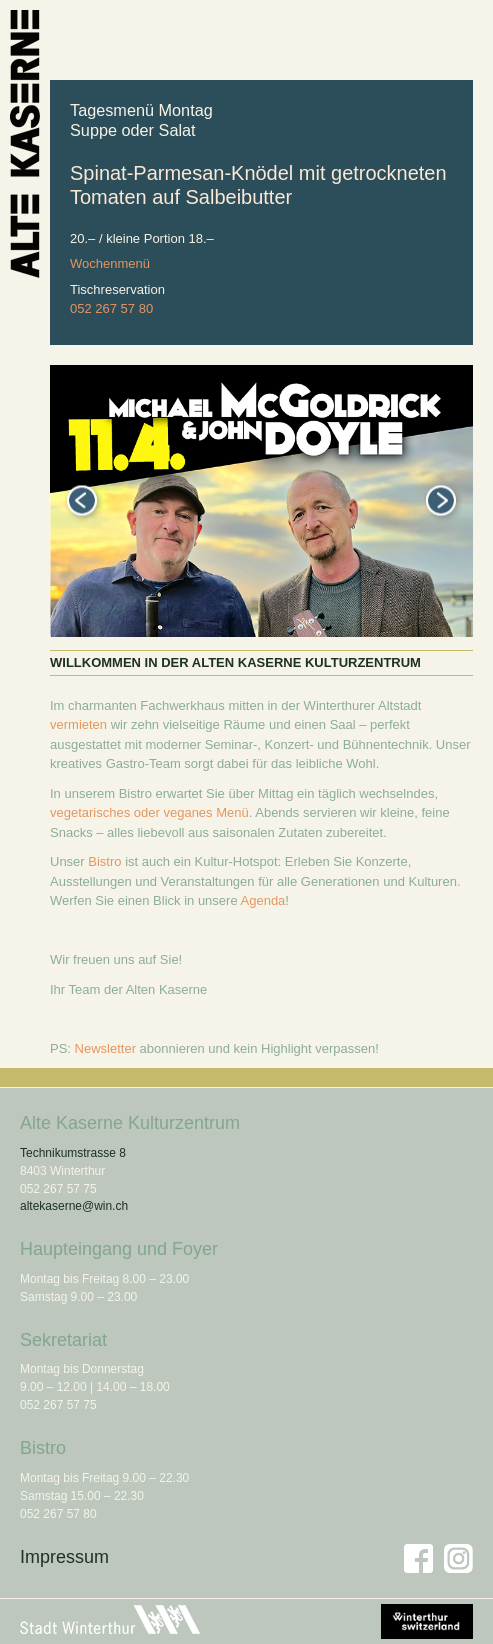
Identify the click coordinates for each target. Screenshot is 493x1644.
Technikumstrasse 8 (73, 1153)
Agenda (263, 900)
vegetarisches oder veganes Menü (149, 812)
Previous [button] (82, 500)
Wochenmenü (110, 263)
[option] (261, 501)
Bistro (104, 861)
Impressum (64, 1557)
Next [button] (440, 500)
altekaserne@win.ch (74, 1206)
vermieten (78, 724)
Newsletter (105, 1048)
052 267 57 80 (111, 308)
